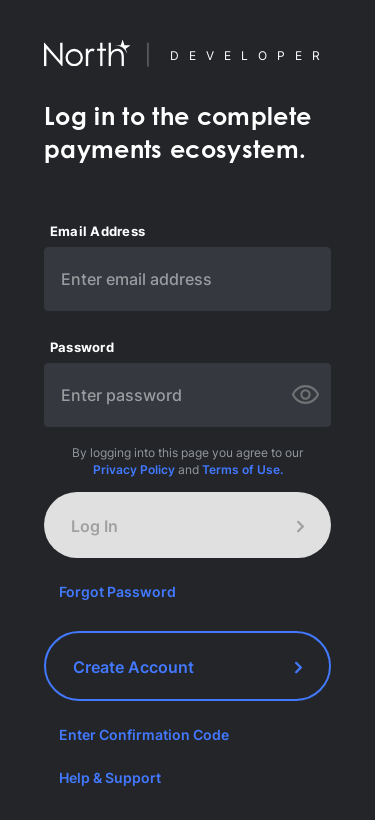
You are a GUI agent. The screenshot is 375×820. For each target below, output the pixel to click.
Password (82, 347)
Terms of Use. (242, 469)
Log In (187, 526)
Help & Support (110, 777)
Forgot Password (117, 591)
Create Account (187, 667)
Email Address (97, 231)
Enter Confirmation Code (144, 734)
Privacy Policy (134, 469)
